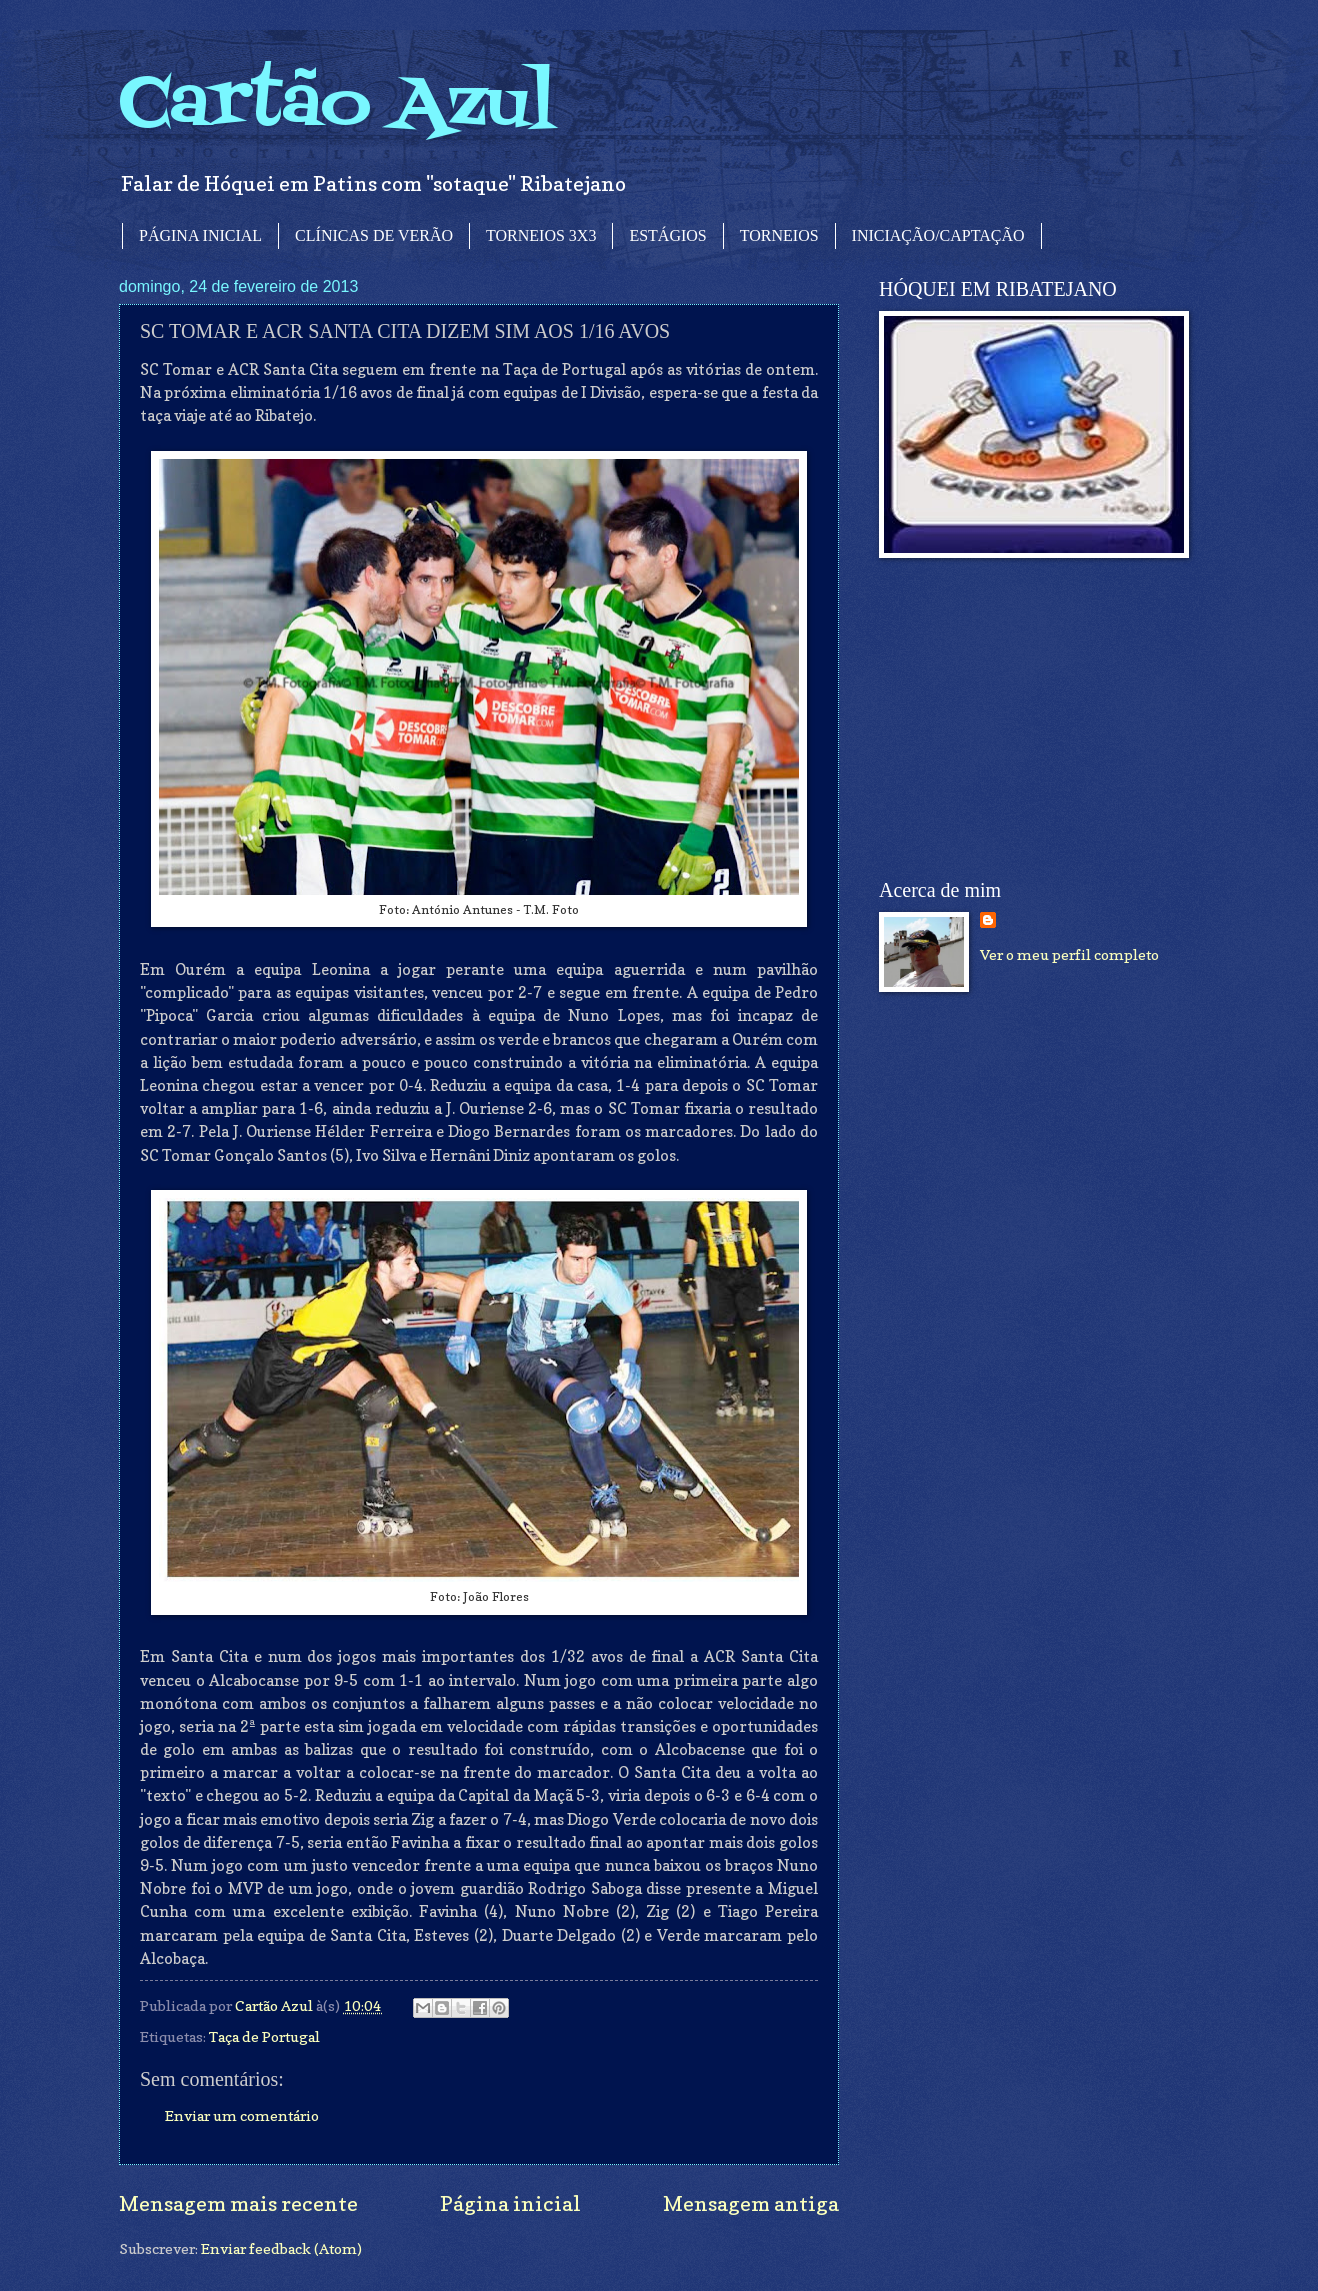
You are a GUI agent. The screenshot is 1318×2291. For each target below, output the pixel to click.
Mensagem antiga (751, 2203)
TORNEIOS (779, 235)
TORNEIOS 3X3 (541, 235)
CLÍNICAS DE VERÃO (374, 235)
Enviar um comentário (242, 2115)
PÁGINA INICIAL (200, 235)
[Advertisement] (1029, 719)
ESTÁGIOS (667, 235)
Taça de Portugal (264, 2036)
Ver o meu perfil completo (1069, 954)
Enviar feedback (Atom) (281, 2248)
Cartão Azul (337, 105)
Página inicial (510, 2203)
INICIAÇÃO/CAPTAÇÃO (938, 235)
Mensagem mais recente (238, 2203)
